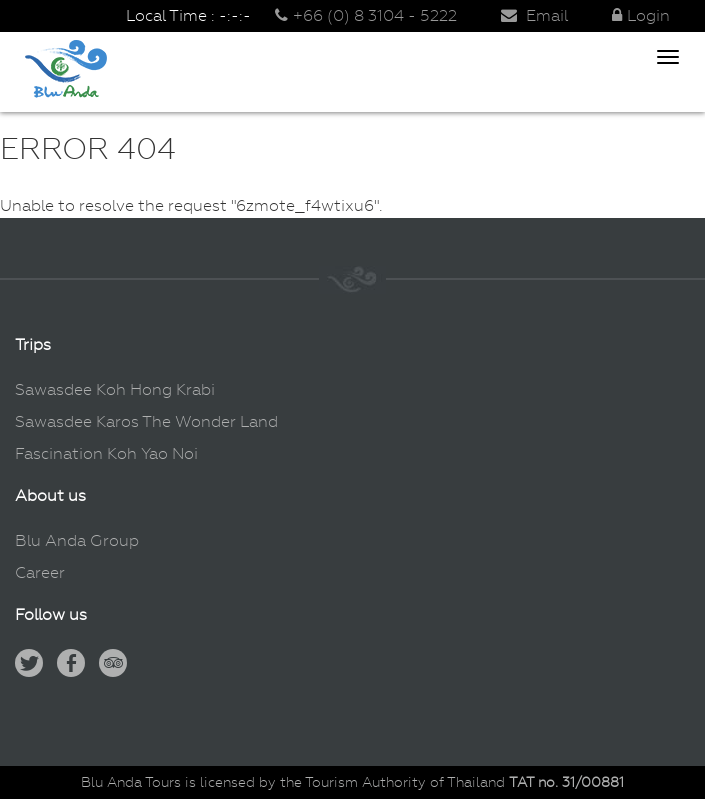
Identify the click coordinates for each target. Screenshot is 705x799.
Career (40, 572)
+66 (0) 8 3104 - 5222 (366, 15)
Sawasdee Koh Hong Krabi (115, 389)
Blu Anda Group (77, 540)
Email (534, 15)
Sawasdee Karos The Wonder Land (146, 421)
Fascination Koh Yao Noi (106, 453)
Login (641, 15)
